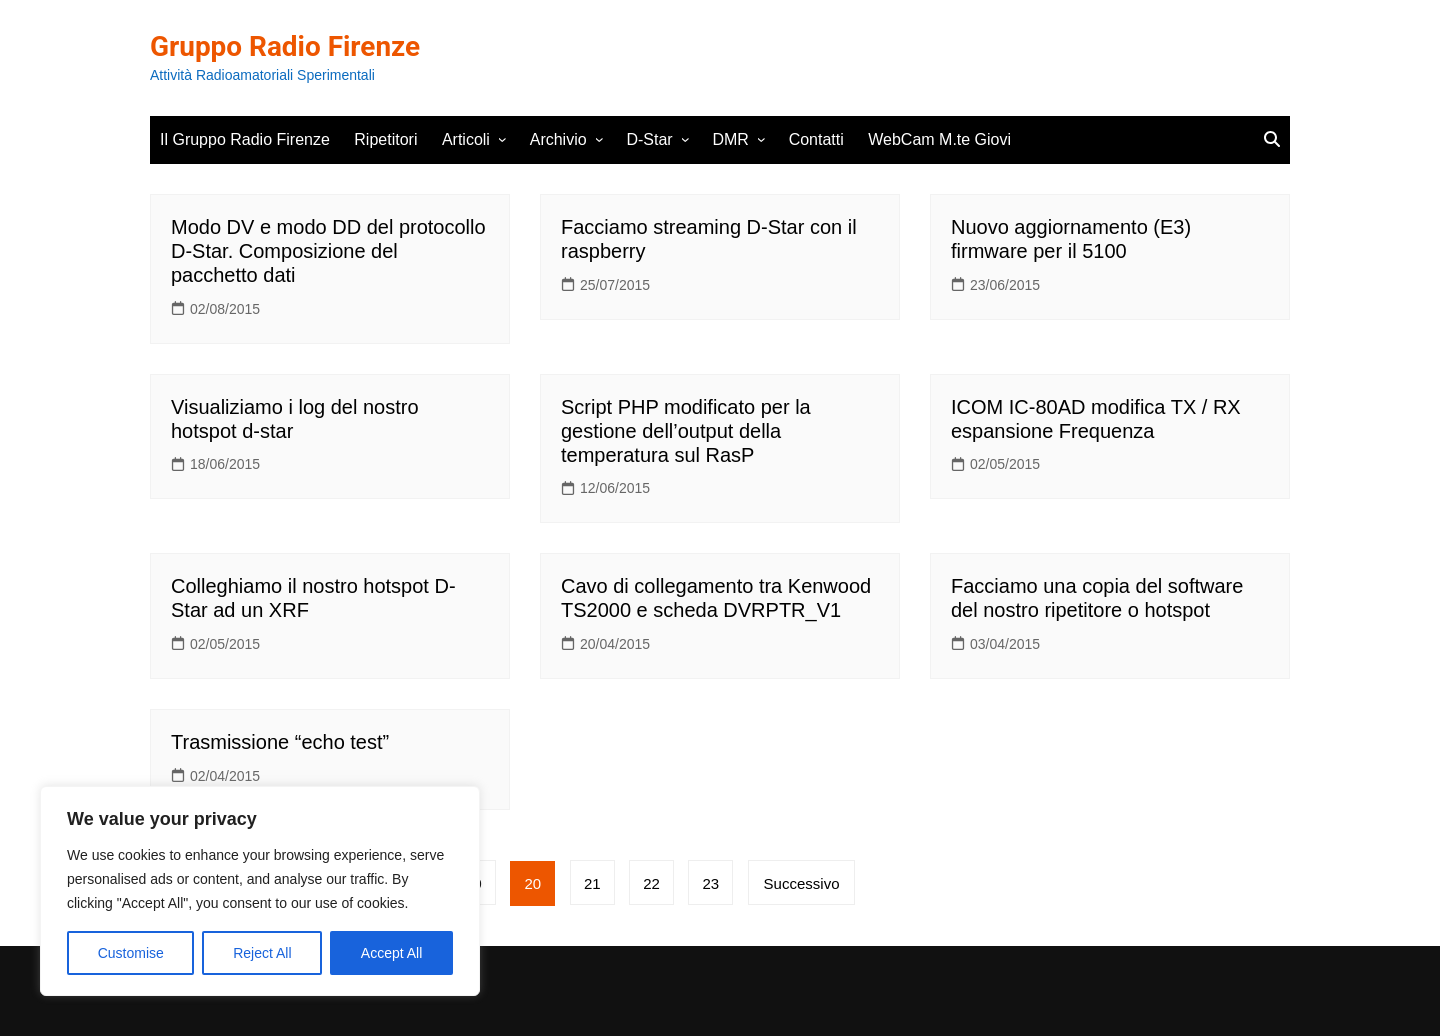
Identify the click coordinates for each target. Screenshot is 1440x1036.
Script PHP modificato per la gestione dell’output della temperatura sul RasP (686, 431)
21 (593, 883)
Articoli (466, 139)
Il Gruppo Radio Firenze (245, 139)
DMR (730, 139)
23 (712, 883)
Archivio (558, 139)
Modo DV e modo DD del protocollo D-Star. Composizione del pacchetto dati (328, 251)
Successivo (803, 883)
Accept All (391, 953)
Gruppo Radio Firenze (285, 46)
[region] (260, 891)
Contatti (816, 139)
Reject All (262, 953)
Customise (131, 953)
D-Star (649, 139)
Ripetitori (385, 139)
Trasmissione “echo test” (280, 742)
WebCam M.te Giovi (939, 139)
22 (652, 883)
